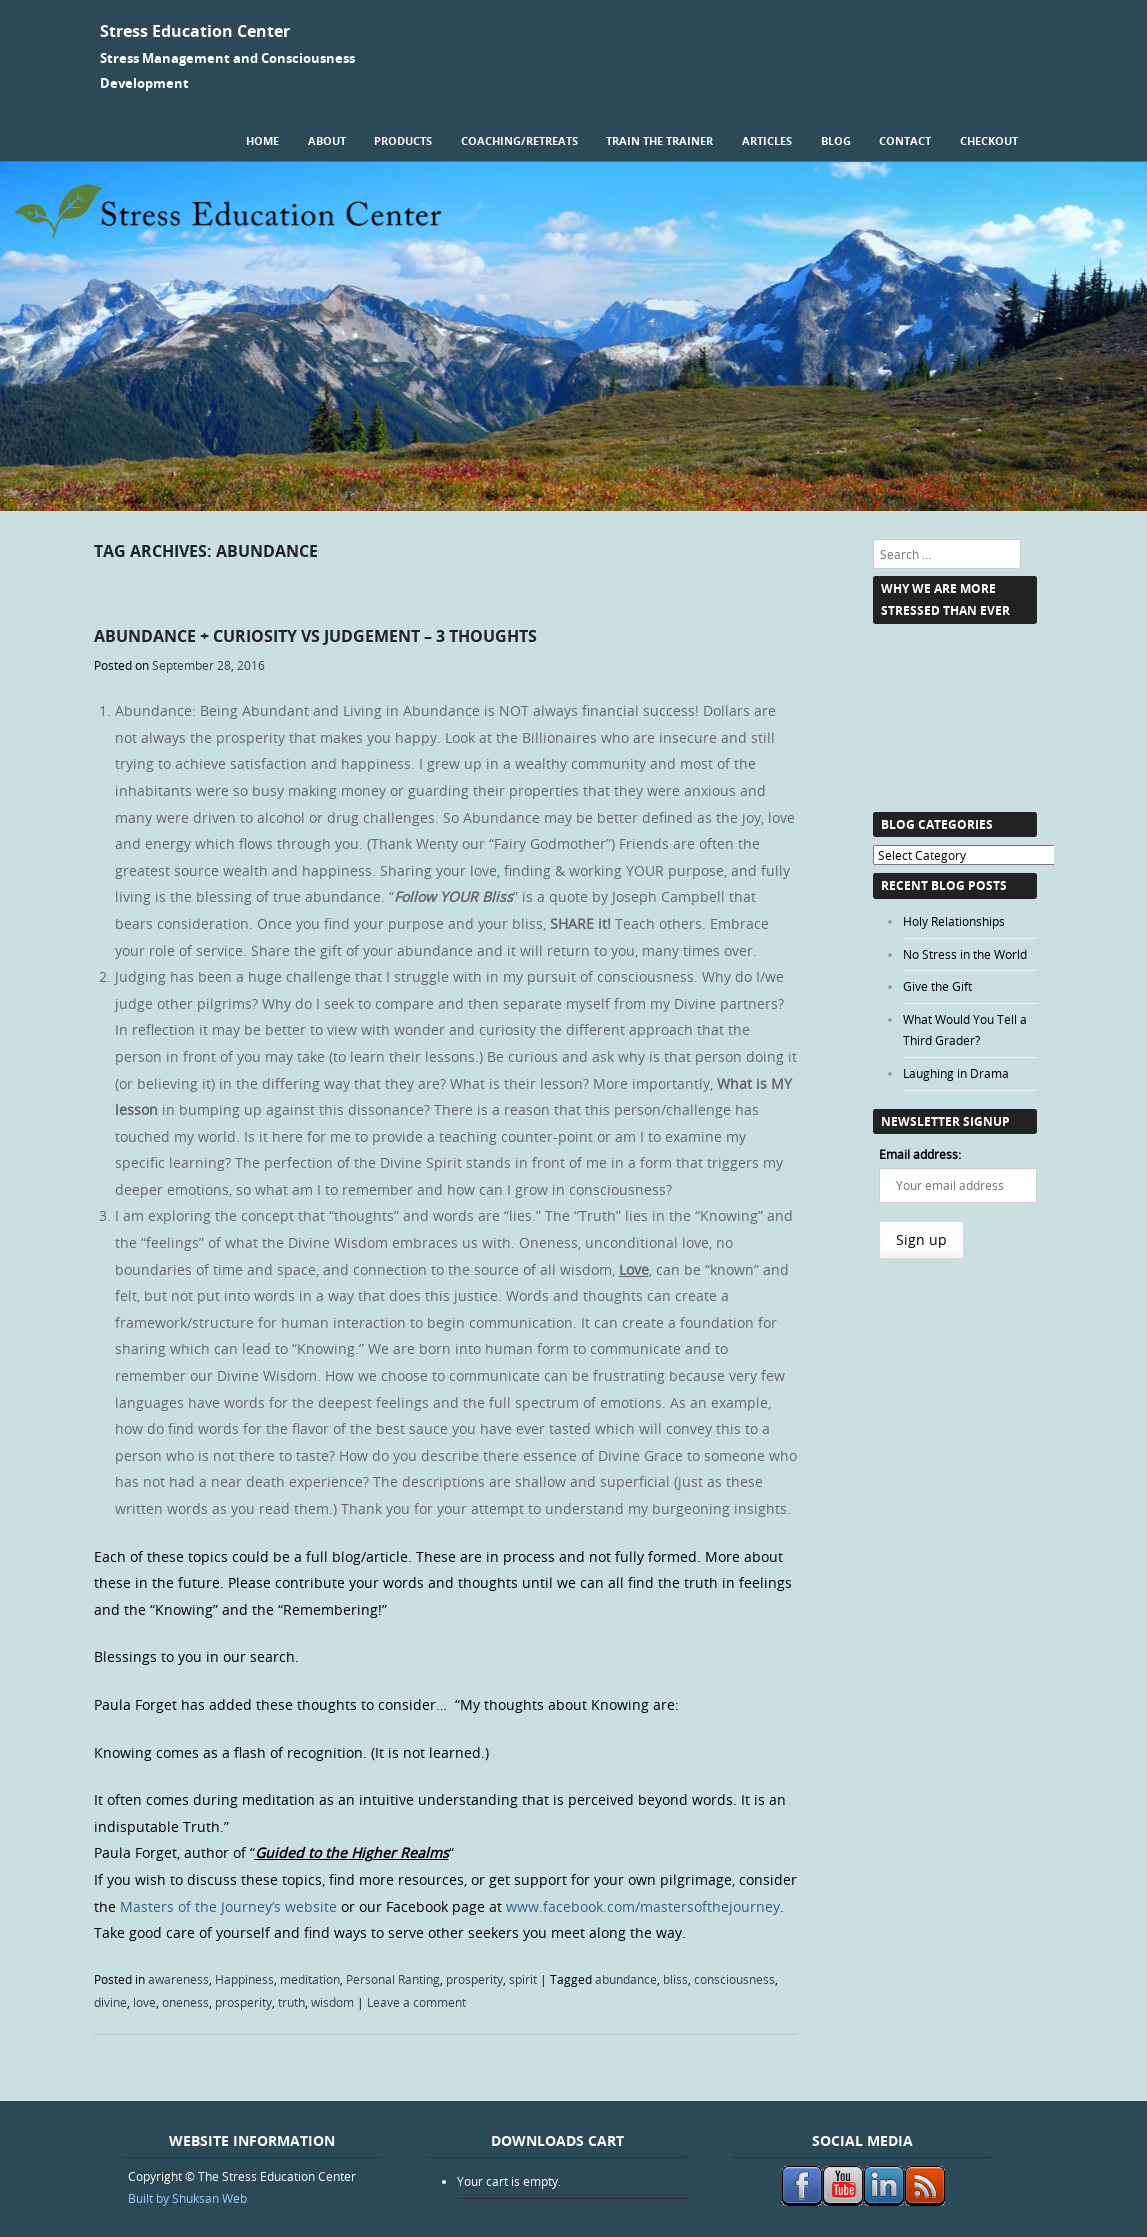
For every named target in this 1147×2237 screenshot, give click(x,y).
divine (110, 2002)
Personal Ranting (393, 1979)
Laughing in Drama (956, 1073)
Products (403, 140)
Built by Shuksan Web (187, 2198)
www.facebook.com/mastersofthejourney (641, 1906)
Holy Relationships (954, 921)
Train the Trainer (659, 140)
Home (262, 140)
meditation (310, 1979)
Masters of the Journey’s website (228, 1906)
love (144, 2002)
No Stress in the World (965, 954)
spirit (523, 1979)
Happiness (244, 1979)
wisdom (332, 2002)
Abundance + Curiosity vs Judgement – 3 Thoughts (315, 636)
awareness (178, 1979)
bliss (675, 1979)
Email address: (920, 1154)
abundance (626, 1979)
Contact (905, 140)
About (327, 140)
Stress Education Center (195, 31)
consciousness (734, 1979)
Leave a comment (416, 2002)
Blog (836, 140)
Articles (767, 140)
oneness (185, 2002)
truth (291, 2002)
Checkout (989, 140)
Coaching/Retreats (519, 140)
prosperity (474, 1979)
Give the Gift (937, 986)
